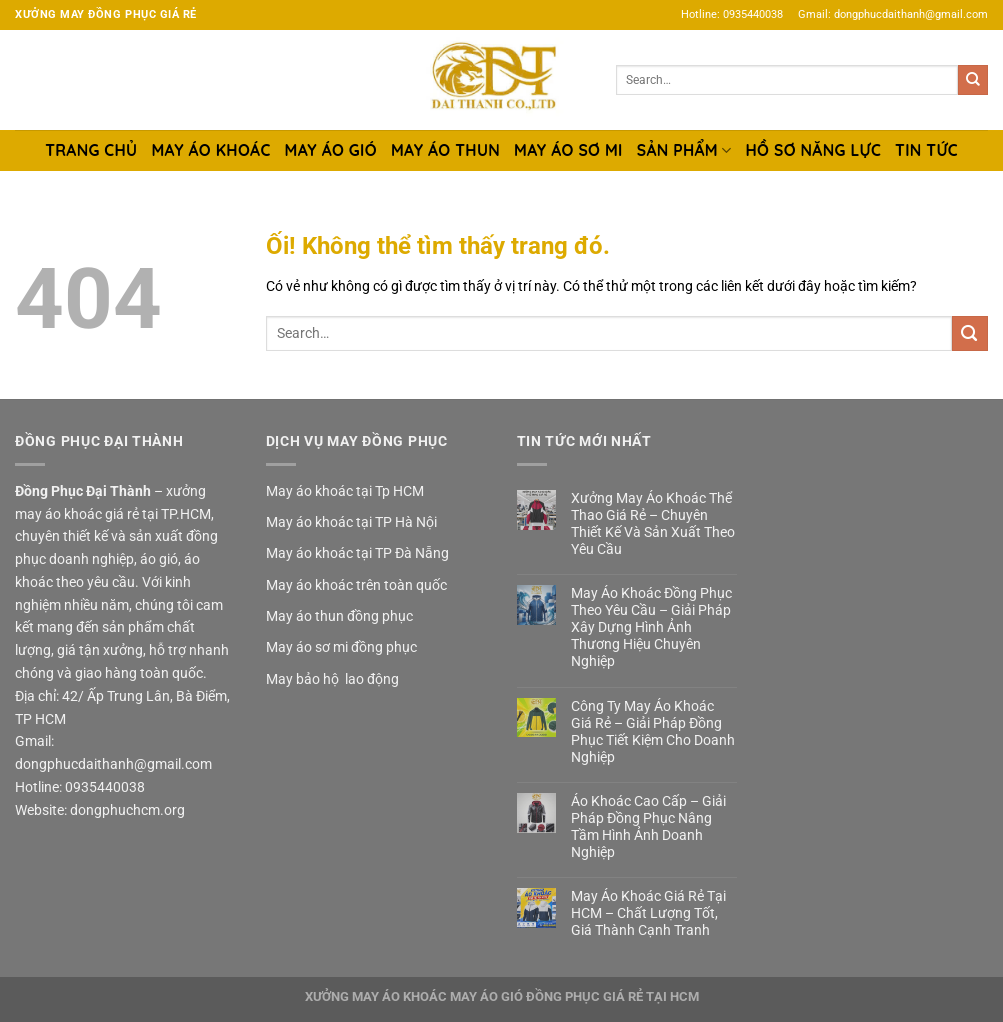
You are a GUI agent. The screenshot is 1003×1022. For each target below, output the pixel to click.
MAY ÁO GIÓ (331, 150)
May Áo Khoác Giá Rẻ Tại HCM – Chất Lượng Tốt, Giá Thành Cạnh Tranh (648, 913)
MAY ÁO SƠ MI (568, 150)
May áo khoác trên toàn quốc (356, 585)
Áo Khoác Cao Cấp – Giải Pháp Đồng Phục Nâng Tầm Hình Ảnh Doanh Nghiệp (648, 826)
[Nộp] (973, 80)
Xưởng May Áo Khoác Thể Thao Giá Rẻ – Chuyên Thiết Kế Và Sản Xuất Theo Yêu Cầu (653, 523)
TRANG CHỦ (91, 150)
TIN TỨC (926, 150)
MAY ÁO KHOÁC (210, 150)
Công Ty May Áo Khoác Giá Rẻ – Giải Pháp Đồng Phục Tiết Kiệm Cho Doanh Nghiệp (653, 731)
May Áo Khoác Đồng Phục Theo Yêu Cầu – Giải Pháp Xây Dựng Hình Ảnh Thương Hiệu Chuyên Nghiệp (651, 627)
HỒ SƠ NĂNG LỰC (813, 150)
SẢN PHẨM (684, 150)
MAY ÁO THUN (445, 150)
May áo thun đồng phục (339, 616)
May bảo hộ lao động (332, 679)
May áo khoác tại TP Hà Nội (351, 522)
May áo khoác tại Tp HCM (345, 491)
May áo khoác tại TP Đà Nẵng (357, 553)
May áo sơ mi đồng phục (341, 647)
